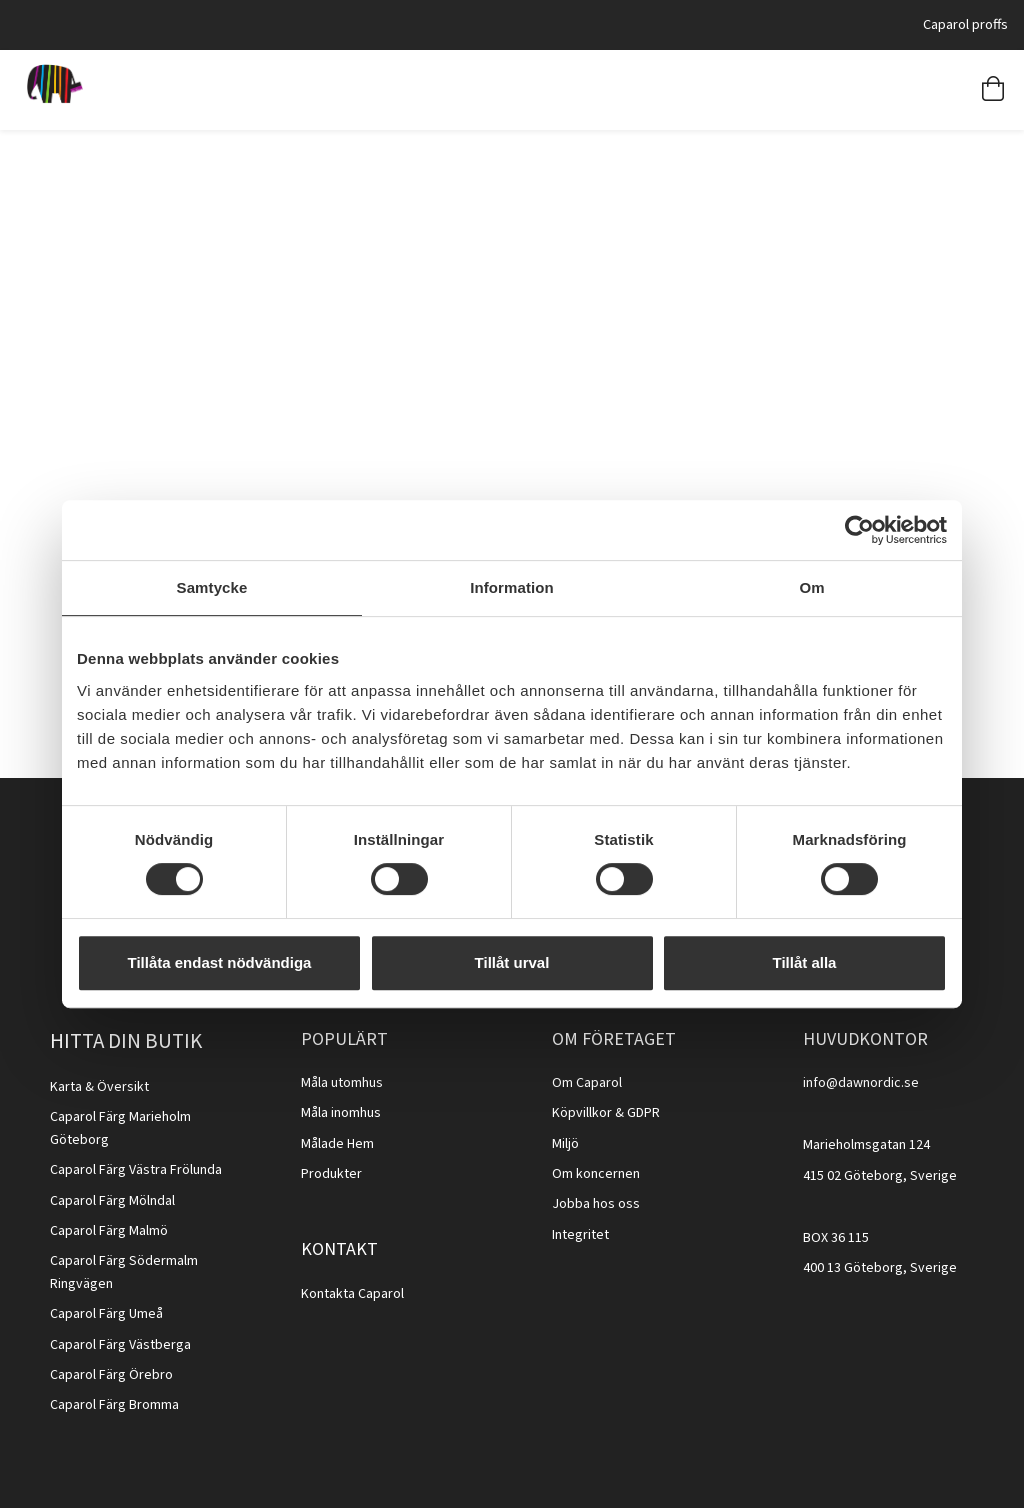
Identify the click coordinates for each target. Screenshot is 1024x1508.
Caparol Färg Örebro (111, 1375)
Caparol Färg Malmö (109, 1231)
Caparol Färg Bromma (114, 1405)
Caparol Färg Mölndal (112, 1201)
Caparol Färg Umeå (106, 1314)
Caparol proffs (965, 24)
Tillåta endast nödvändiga (220, 962)
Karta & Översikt (99, 1087)
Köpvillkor (582, 1113)
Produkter (331, 1174)
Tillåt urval (512, 962)
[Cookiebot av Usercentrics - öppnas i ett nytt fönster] (859, 530)
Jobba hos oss (596, 1204)
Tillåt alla (805, 962)
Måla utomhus (342, 1083)
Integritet (580, 1235)
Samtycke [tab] (212, 587)
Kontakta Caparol (352, 1294)
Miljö (565, 1144)
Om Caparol (587, 1083)
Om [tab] (811, 587)
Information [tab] (512, 587)
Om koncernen (596, 1174)
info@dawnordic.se (861, 1083)
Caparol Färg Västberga (120, 1345)
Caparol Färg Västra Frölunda (136, 1170)
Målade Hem (337, 1144)
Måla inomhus (341, 1113)
